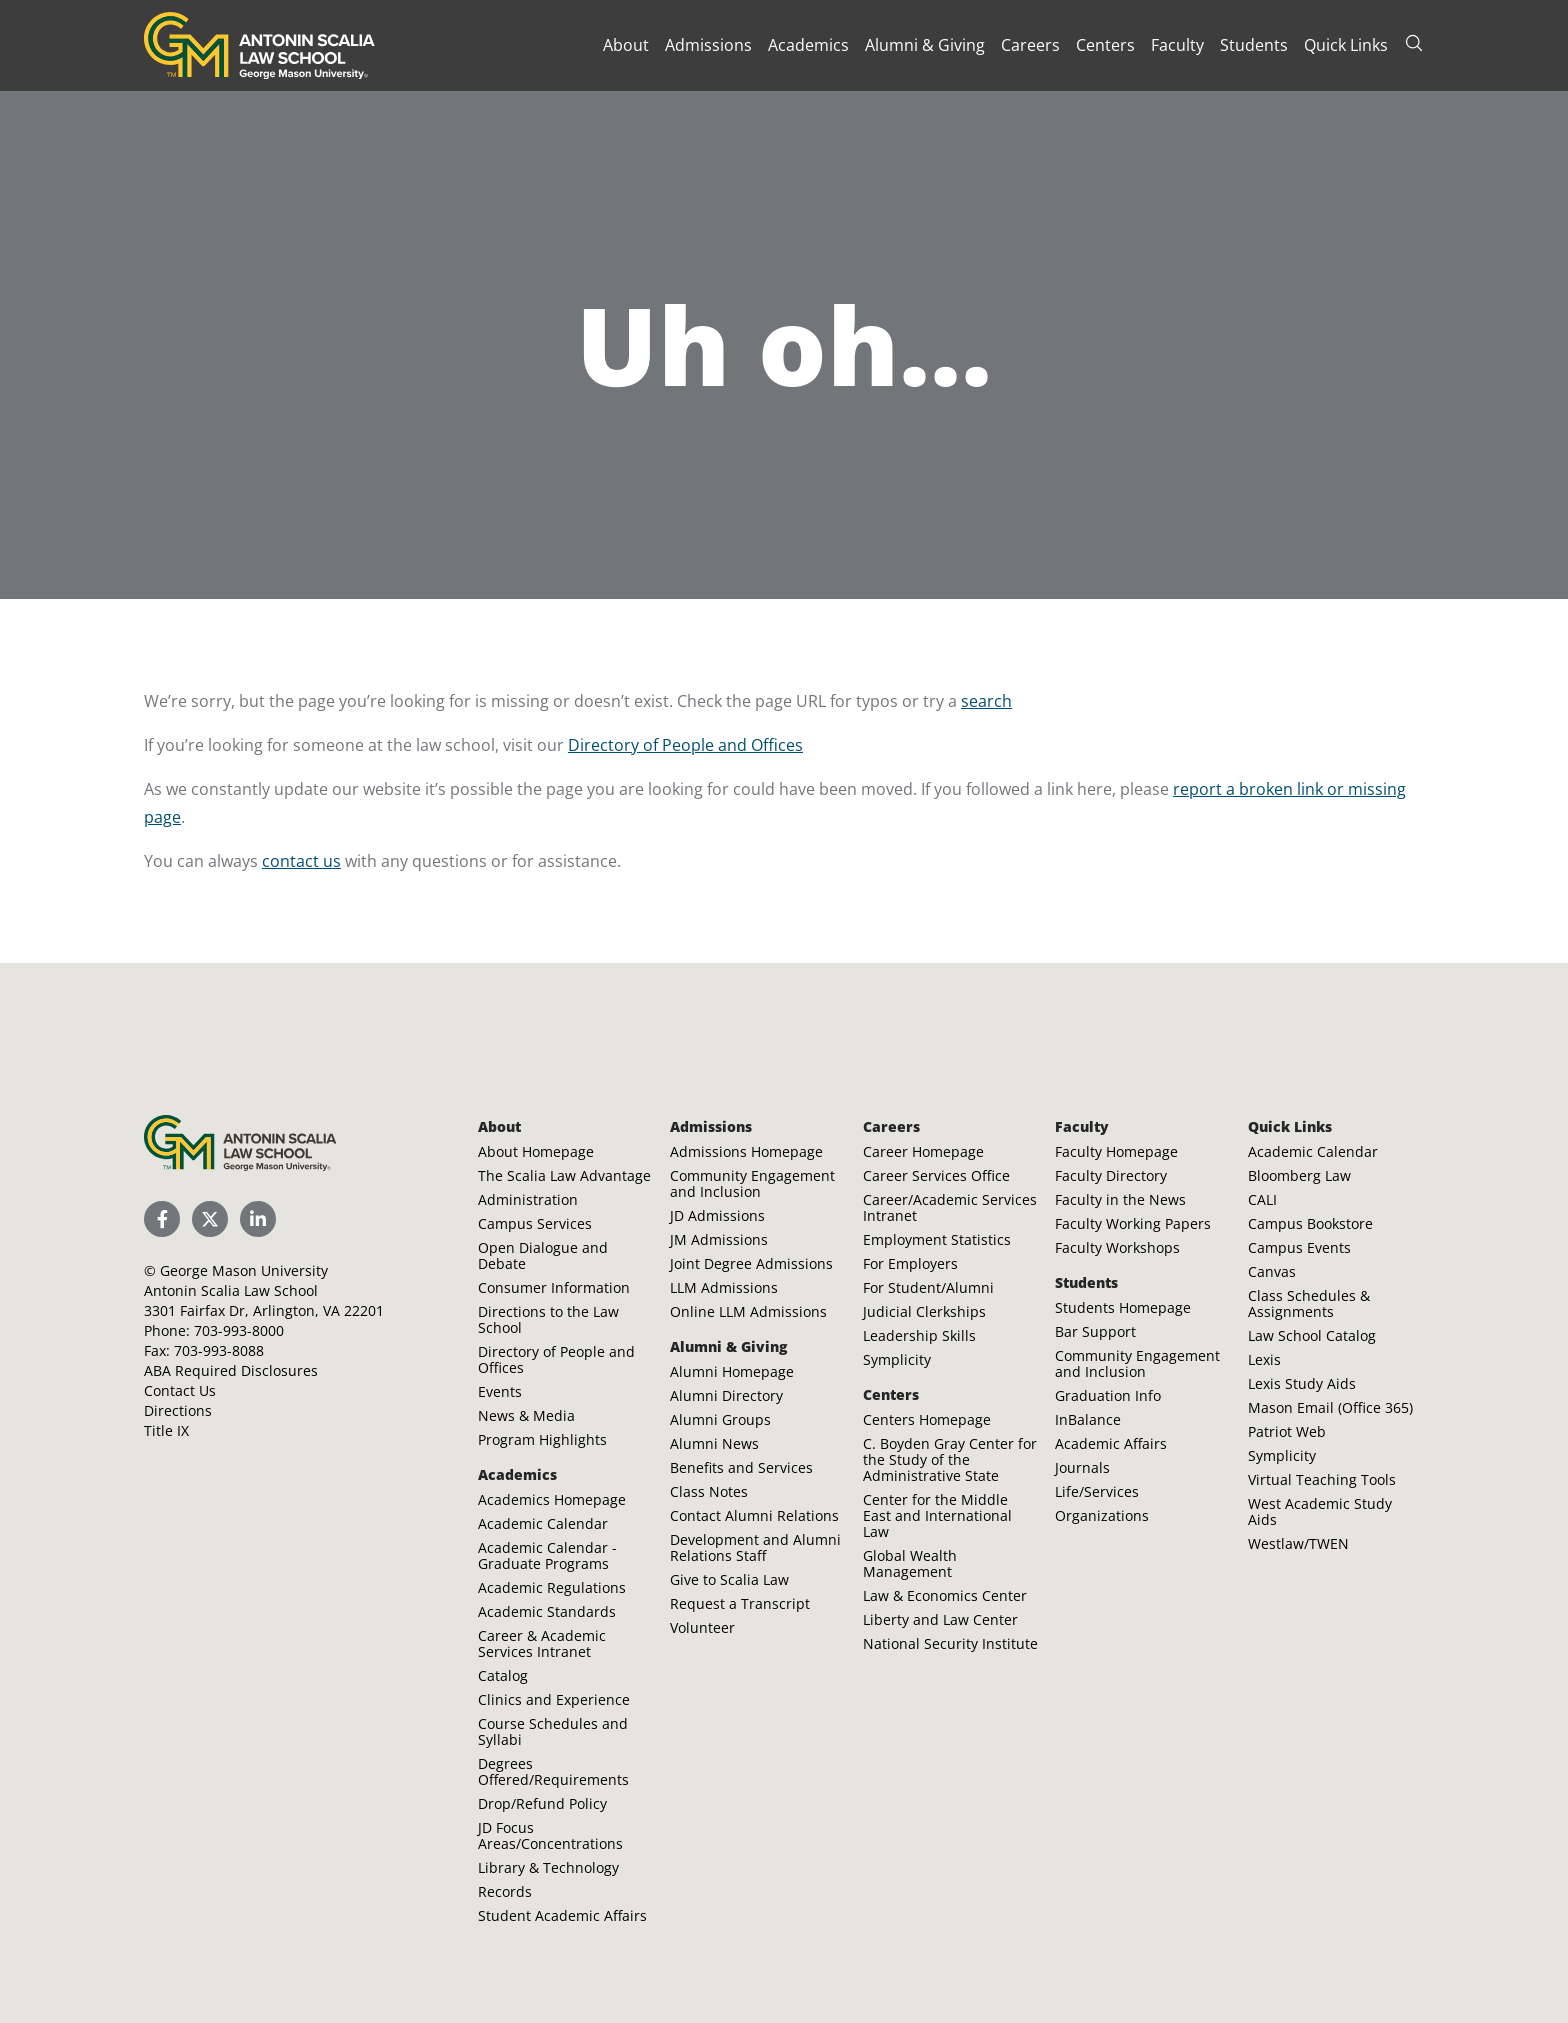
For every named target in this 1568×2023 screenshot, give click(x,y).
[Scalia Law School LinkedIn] (258, 1219)
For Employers (910, 1263)
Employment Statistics (937, 1239)
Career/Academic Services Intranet (950, 1207)
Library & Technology (548, 1867)
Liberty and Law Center (940, 1619)
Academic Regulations (552, 1587)
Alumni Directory (726, 1395)
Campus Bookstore (1310, 1223)
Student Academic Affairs (562, 1915)
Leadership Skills (919, 1335)
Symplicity (897, 1359)
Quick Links (1346, 45)
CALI (1262, 1199)
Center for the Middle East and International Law (937, 1515)
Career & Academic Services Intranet (542, 1643)
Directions (178, 1410)
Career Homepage (923, 1151)
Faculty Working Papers (1133, 1223)
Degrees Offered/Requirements (553, 1771)
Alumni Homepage (732, 1371)
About (626, 45)
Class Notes (709, 1491)
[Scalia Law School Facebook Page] (162, 1219)
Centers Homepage (927, 1419)
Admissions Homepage (746, 1151)
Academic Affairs (1111, 1443)
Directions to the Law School (548, 1319)
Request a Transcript (740, 1603)
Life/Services (1097, 1491)
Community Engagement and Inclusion (752, 1183)
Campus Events (1299, 1247)
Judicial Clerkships (924, 1311)
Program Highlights (542, 1439)
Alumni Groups (720, 1419)
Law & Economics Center (945, 1595)
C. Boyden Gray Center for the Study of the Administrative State (950, 1459)
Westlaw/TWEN (1298, 1543)
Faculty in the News (1120, 1199)
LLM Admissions (724, 1287)
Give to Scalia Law (729, 1579)
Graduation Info (1108, 1395)
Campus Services (535, 1223)
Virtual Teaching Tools (1322, 1479)
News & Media (526, 1415)
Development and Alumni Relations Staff (755, 1547)
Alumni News (714, 1443)
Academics (808, 45)
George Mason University (244, 1270)
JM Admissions (719, 1239)
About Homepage (536, 1151)
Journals (1082, 1467)
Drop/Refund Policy (542, 1803)
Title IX (166, 1430)
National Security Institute (950, 1643)
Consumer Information (554, 1287)
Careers (1030, 45)
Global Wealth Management (910, 1563)
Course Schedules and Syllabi (553, 1731)
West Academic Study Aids (1320, 1511)
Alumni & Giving (925, 45)
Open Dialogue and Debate (543, 1255)
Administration (528, 1199)
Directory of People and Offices (685, 745)
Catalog (503, 1675)
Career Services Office (936, 1175)
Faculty (1177, 45)
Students (1254, 45)
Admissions (708, 45)
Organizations (1102, 1515)
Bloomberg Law (1299, 1175)
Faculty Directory (1111, 1175)
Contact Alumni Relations (754, 1515)
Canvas (1272, 1271)
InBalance (1088, 1419)
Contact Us (180, 1390)
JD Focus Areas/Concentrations (550, 1835)
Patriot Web (1287, 1431)
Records (505, 1891)
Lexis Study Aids (1302, 1383)
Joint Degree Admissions (751, 1263)
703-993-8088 (219, 1350)
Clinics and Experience (554, 1699)
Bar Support (1095, 1331)
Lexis (1264, 1359)
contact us (301, 861)
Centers (1105, 45)
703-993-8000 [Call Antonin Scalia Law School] (239, 1330)
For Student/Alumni (928, 1287)
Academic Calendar (543, 1523)
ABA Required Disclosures (231, 1370)
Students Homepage (1123, 1307)
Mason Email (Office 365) (1330, 1407)
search (986, 701)
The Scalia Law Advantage (564, 1175)
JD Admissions (717, 1215)
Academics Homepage (552, 1499)
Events (500, 1391)
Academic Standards (547, 1611)
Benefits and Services (741, 1467)
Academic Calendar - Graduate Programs (547, 1555)
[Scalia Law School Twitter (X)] (210, 1219)
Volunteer (702, 1627)
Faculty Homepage (1116, 1151)
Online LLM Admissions (748, 1311)
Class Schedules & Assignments (1309, 1303)
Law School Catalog (1312, 1335)
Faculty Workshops (1117, 1247)
